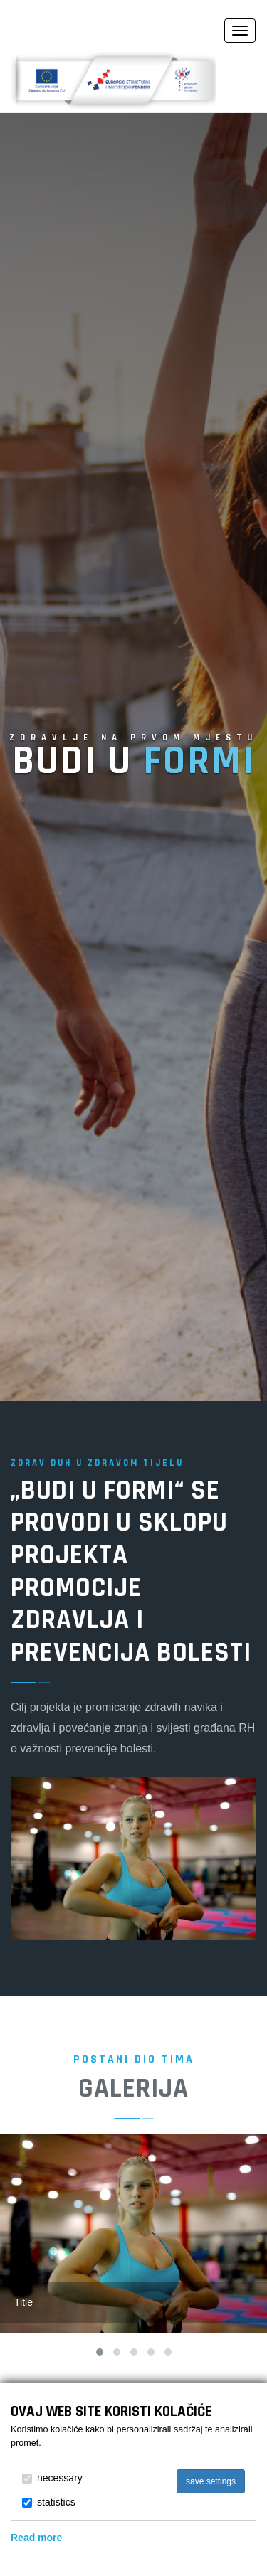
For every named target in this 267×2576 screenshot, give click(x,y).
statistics (48, 2502)
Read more (36, 2537)
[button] (99, 2352)
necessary (52, 2478)
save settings (211, 2481)
